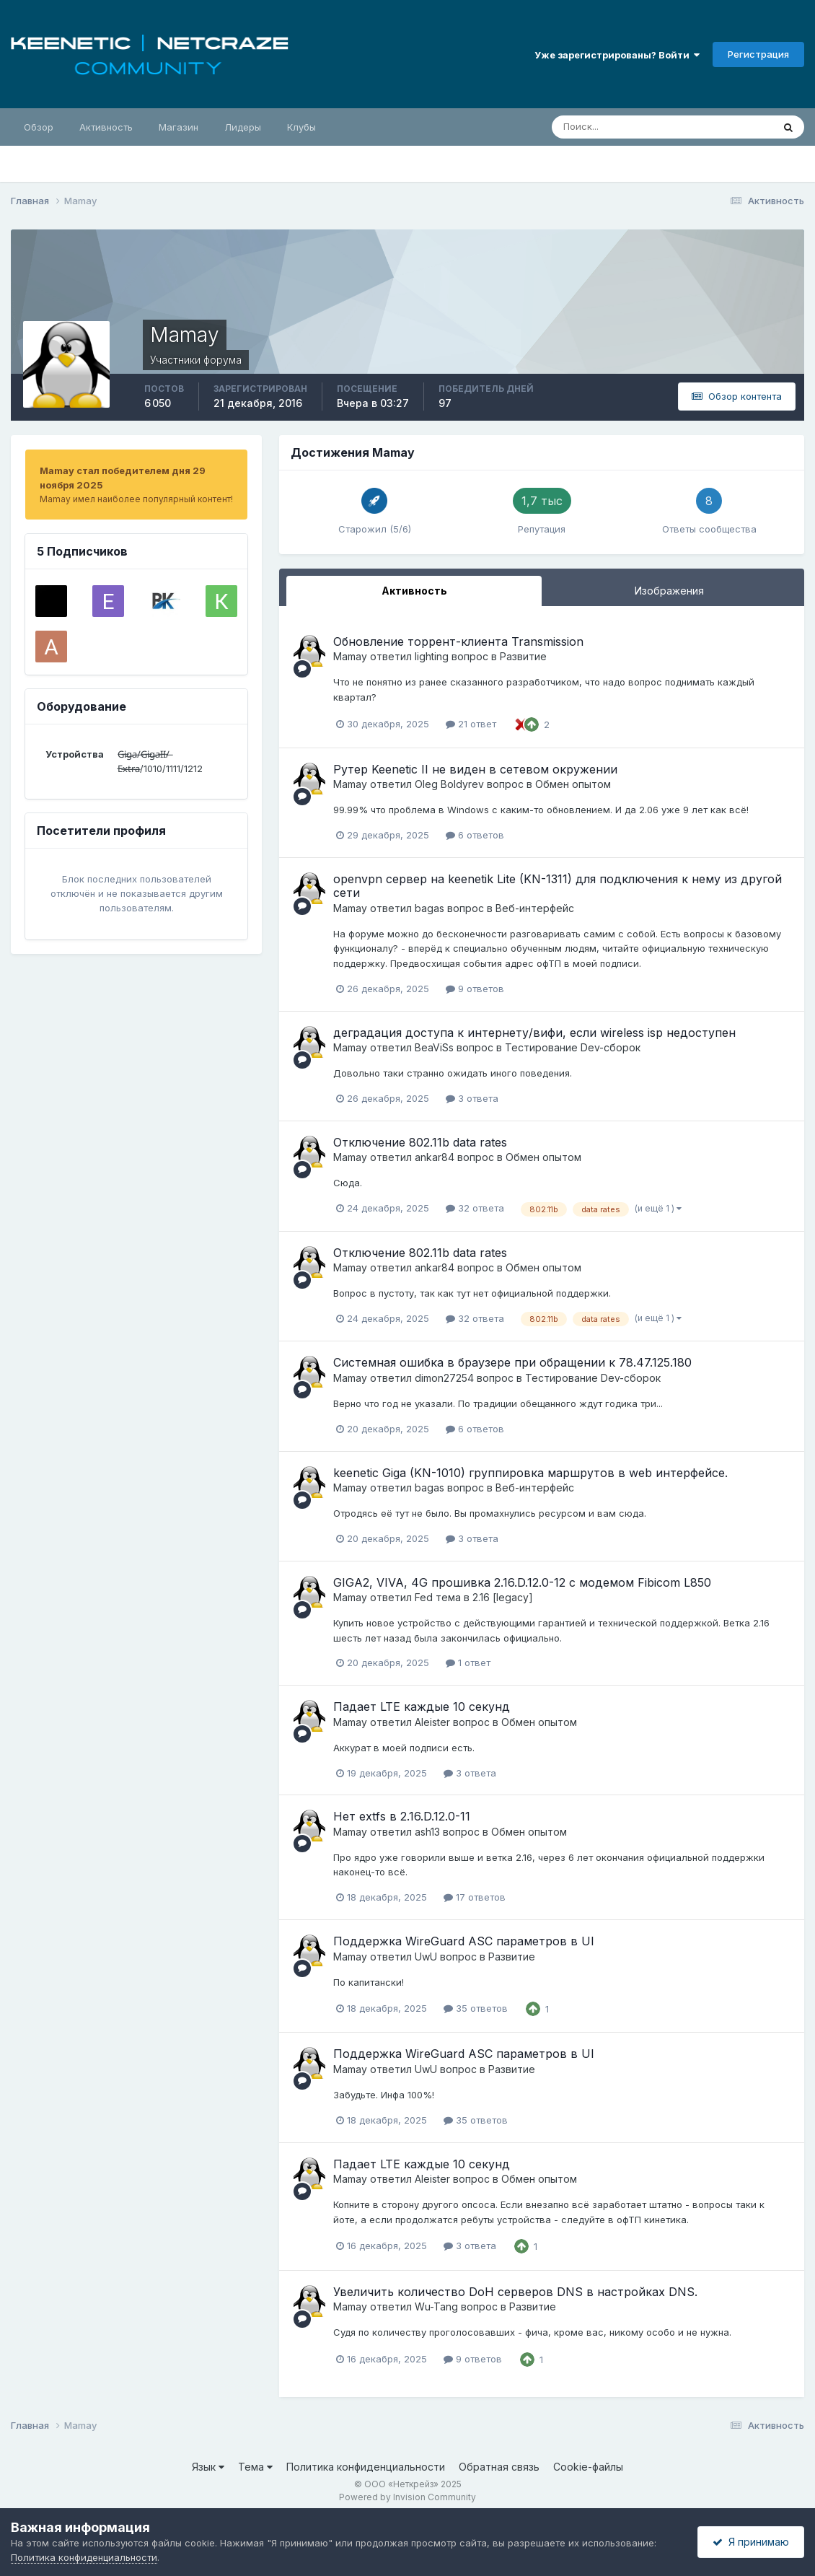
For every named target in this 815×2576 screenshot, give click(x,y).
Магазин (178, 127)
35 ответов (476, 2008)
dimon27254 (444, 1378)
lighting (432, 656)
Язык (208, 2467)
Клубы (301, 127)
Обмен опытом (573, 784)
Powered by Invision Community (407, 2497)
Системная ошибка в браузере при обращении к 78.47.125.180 (512, 1362)
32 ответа (475, 1208)
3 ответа (472, 1098)
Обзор (38, 127)
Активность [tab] (414, 590)
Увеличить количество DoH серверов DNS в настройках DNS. (515, 2291)
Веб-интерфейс (534, 908)
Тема (255, 2467)
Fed (424, 1597)
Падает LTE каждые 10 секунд (421, 1706)
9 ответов (475, 988)
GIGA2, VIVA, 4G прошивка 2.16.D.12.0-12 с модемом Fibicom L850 (522, 1582)
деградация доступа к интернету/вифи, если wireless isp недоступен (534, 1032)
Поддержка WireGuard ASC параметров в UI (463, 1941)
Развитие (523, 656)
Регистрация (758, 54)
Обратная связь (499, 2467)
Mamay (350, 656)
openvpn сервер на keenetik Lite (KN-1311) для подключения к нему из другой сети (557, 886)
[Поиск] (600, 127)
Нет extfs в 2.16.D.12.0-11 (401, 1816)
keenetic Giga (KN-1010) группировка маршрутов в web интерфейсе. (530, 1473)
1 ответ (468, 1662)
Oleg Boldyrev (449, 784)
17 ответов (475, 1897)
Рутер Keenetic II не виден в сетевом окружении (475, 769)
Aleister (432, 1722)
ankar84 (434, 1157)
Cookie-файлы (588, 2467)
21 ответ (471, 724)
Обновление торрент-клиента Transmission (458, 641)
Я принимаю (751, 2542)
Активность (106, 127)
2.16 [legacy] (502, 1597)
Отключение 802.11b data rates (420, 1142)
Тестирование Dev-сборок (572, 1047)
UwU (426, 1956)
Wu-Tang (436, 2306)
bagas (429, 908)
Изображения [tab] (669, 590)
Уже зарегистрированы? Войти (617, 55)
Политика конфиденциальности (365, 2467)
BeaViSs (434, 1047)
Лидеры (242, 127)
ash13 (427, 1832)
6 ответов (475, 835)
